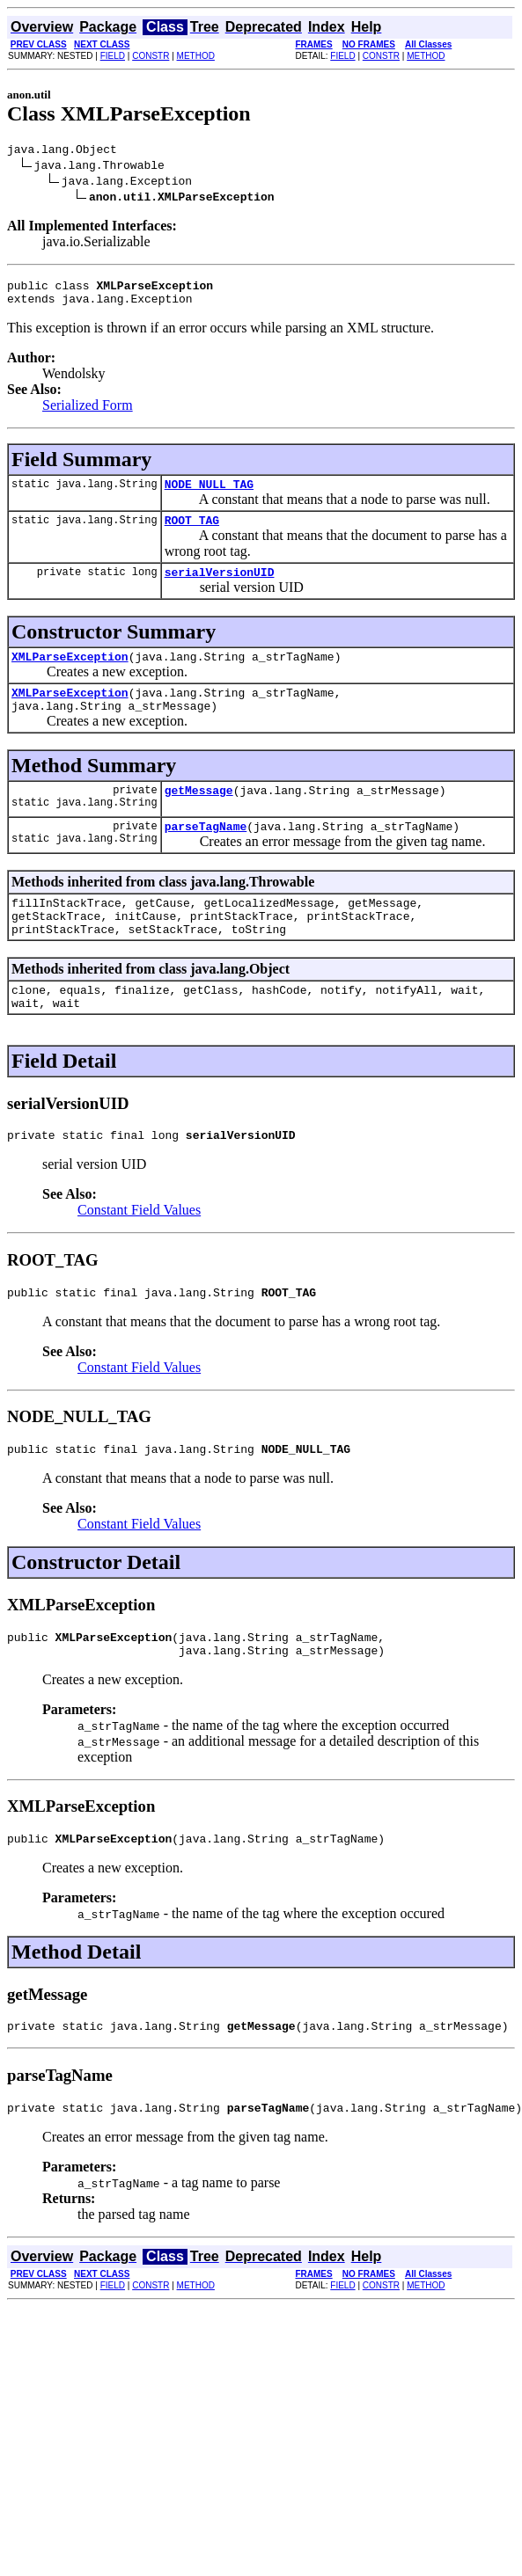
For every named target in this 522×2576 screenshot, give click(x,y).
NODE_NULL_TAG (209, 494)
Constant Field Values (139, 1254)
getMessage (199, 816)
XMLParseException (70, 674)
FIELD (112, 56)
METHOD (196, 56)
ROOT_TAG (192, 533)
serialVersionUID (220, 587)
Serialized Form (87, 412)
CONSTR (150, 56)
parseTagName (206, 855)
